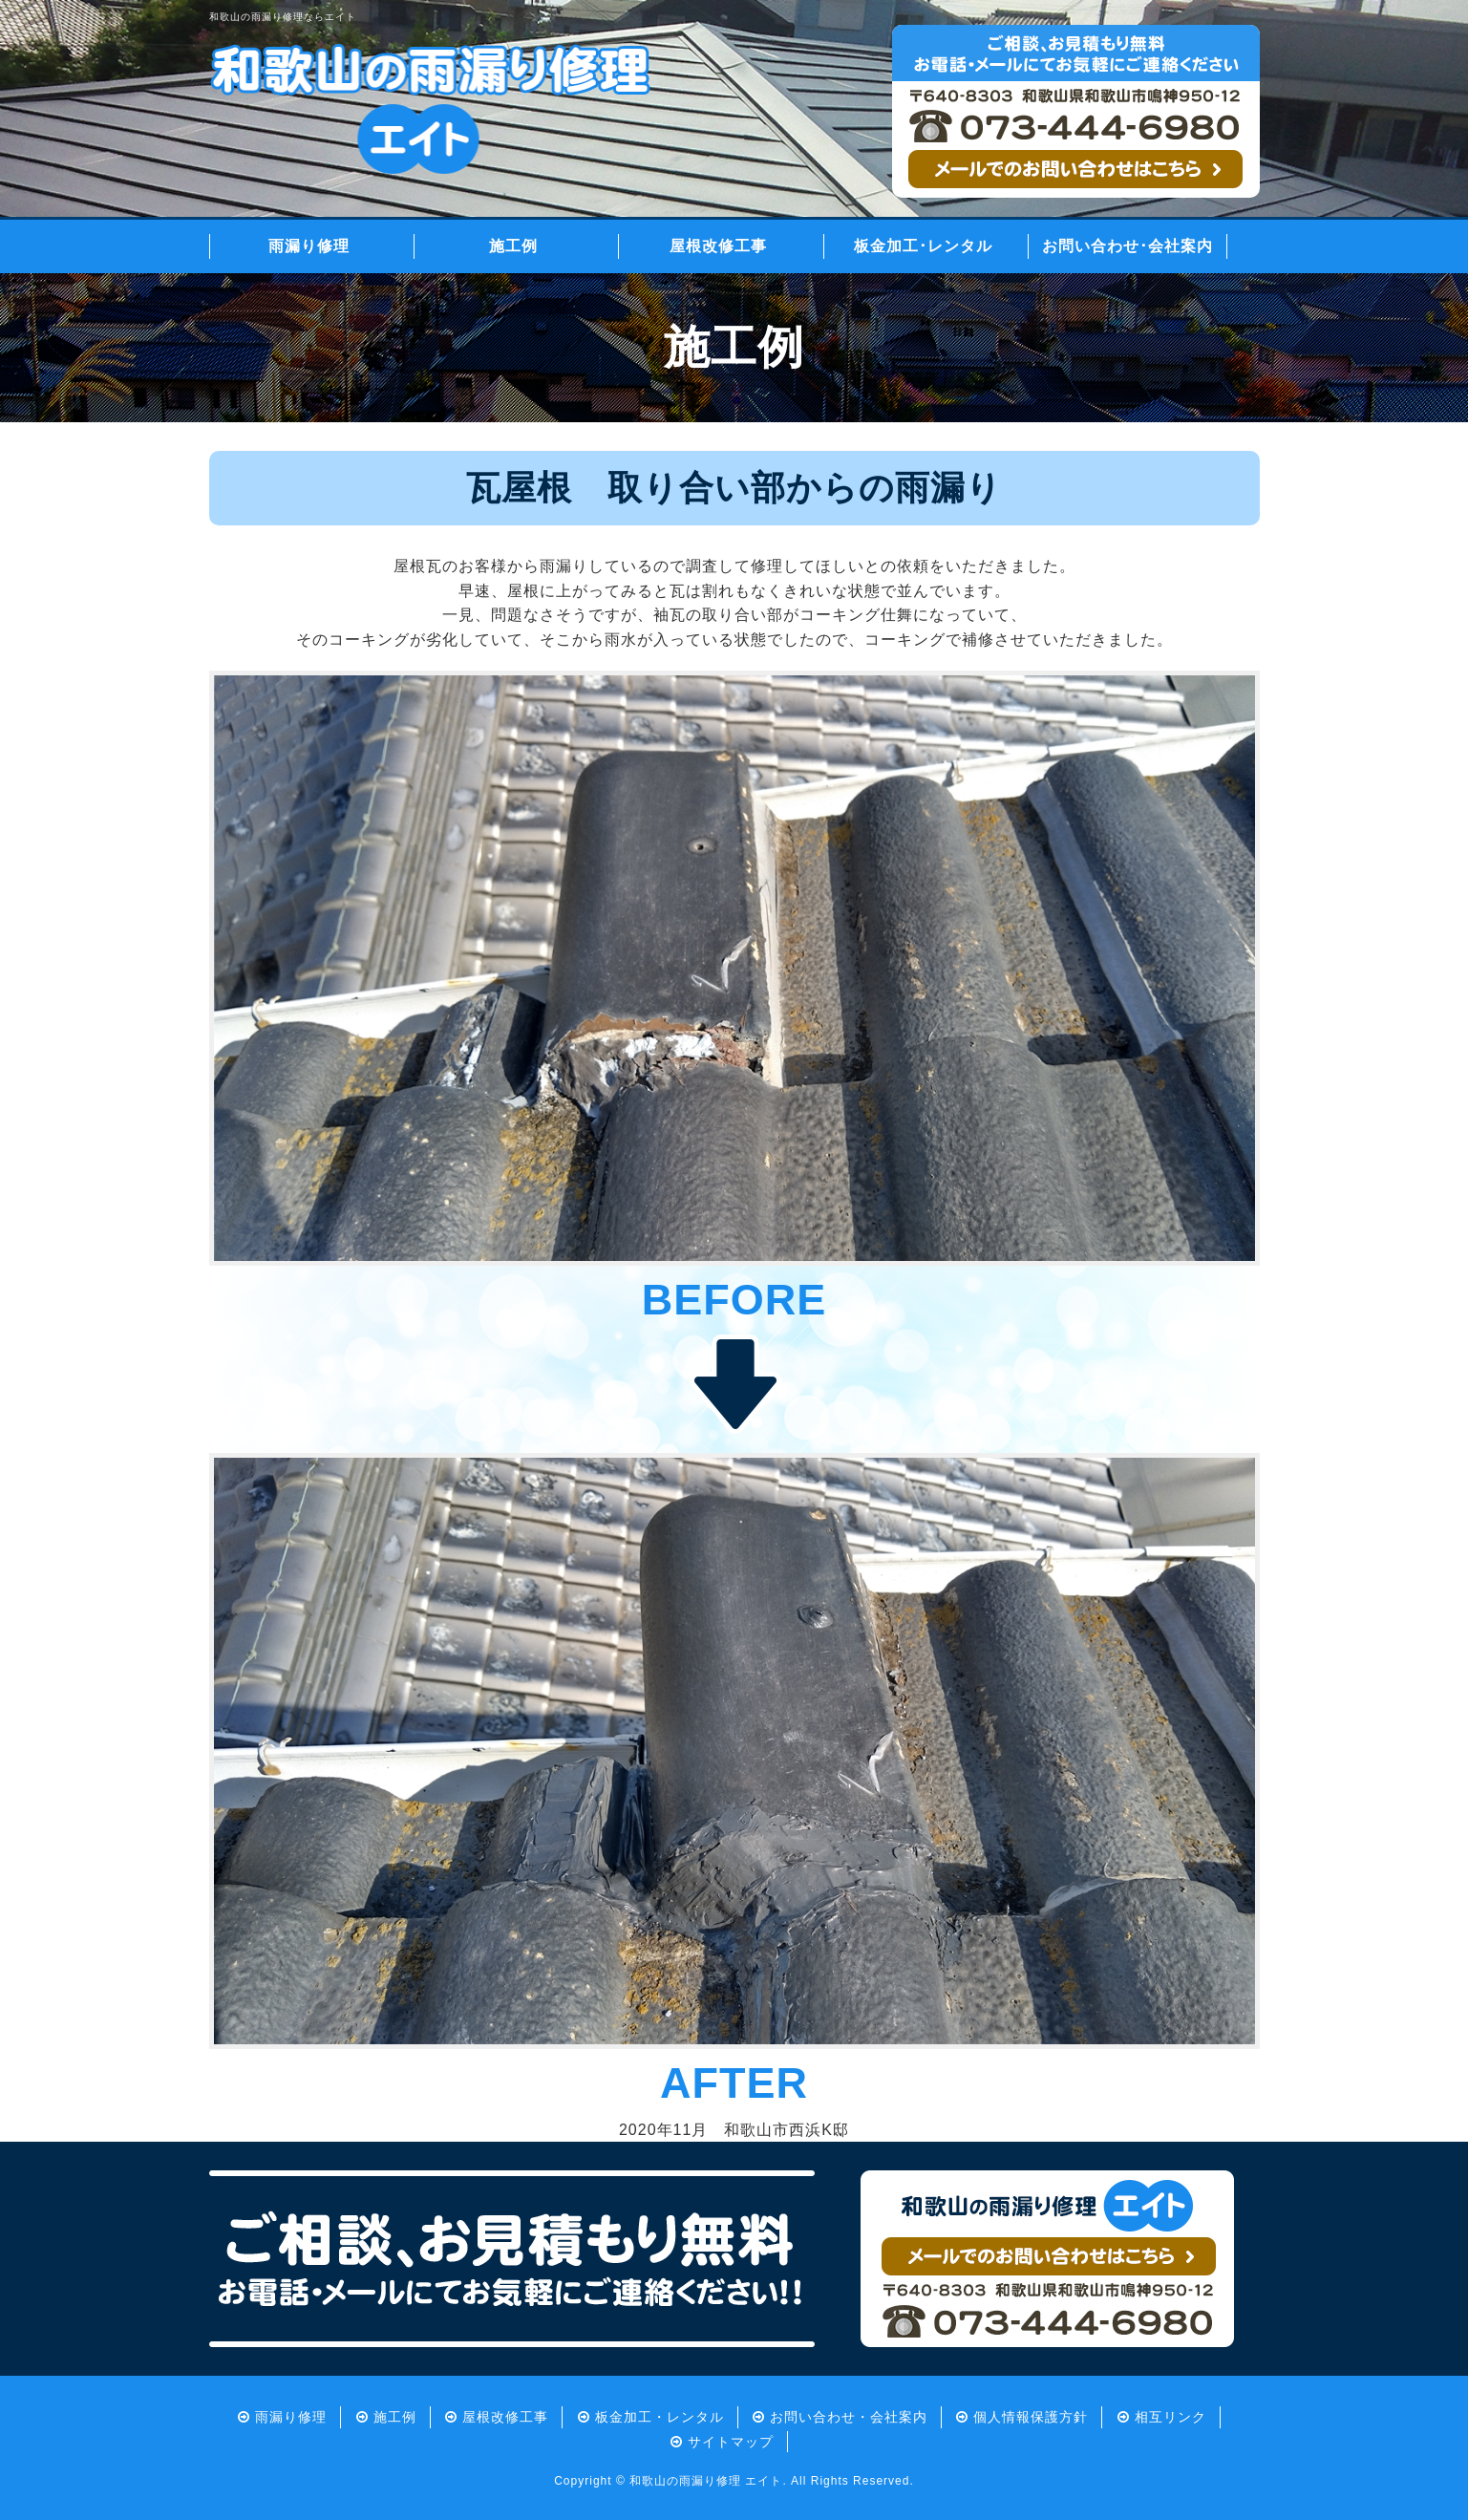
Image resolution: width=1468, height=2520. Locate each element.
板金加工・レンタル (659, 2416)
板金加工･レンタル (923, 246)
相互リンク (1170, 2416)
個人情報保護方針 (1030, 2416)
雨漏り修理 (309, 246)
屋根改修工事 (718, 246)
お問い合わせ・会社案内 (848, 2416)
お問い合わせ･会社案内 (1127, 246)
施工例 (513, 246)
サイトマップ (731, 2441)
